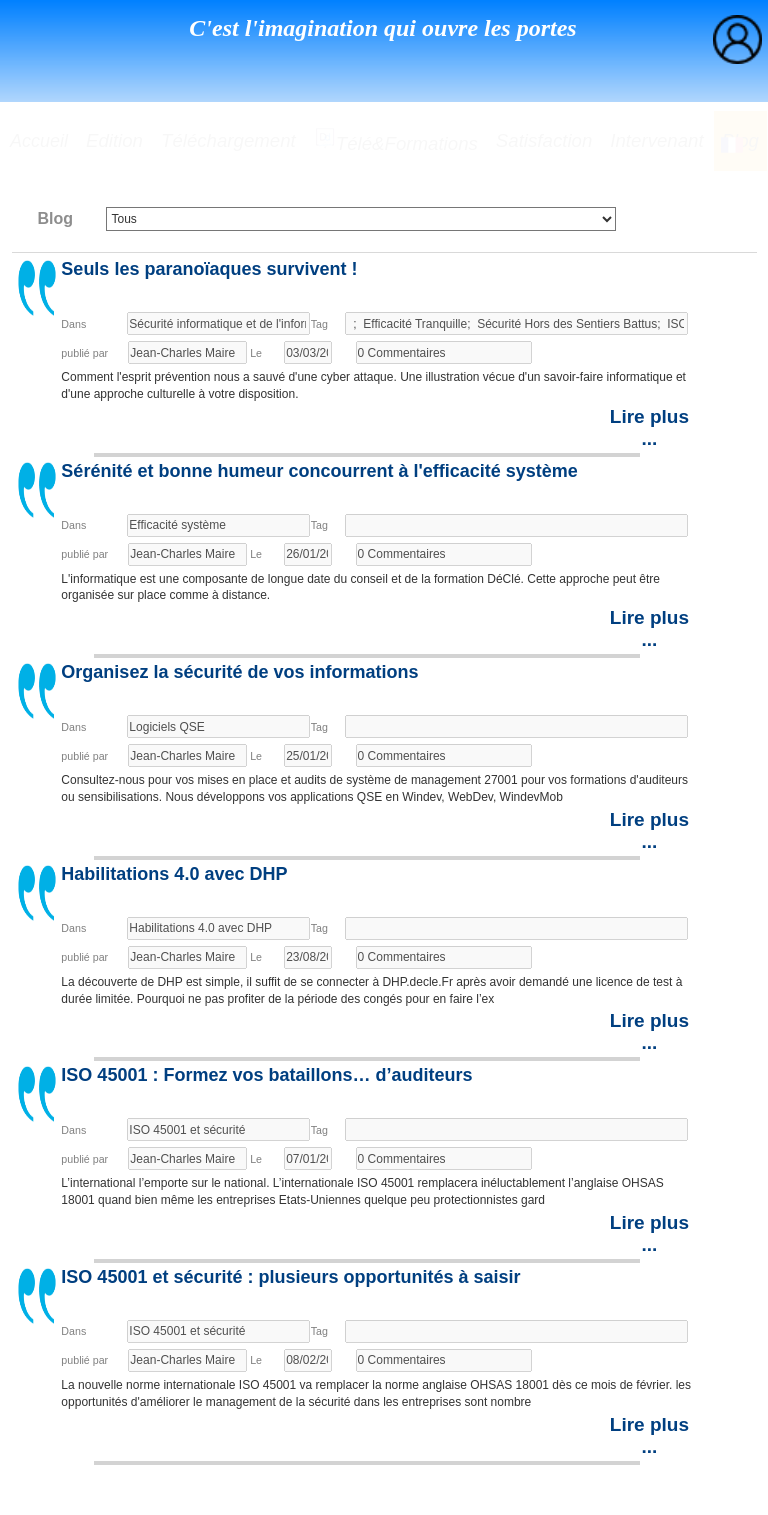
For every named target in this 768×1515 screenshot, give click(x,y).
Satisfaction (544, 140)
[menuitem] (737, 39)
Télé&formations (396, 140)
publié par (84, 353)
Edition (114, 140)
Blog (55, 218)
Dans (73, 324)
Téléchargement (228, 140)
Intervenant (656, 140)
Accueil (39, 141)
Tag (319, 324)
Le (256, 353)
